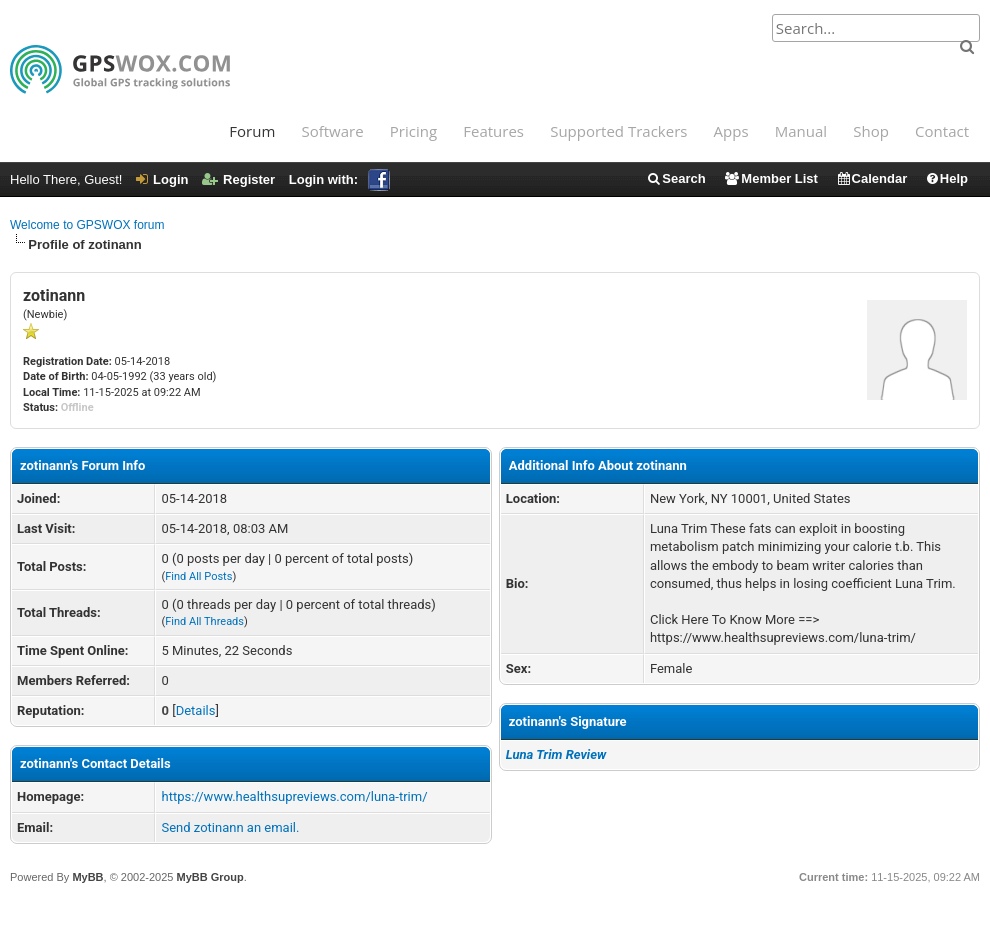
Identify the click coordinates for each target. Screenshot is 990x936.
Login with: (339, 179)
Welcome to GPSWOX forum (87, 225)
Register (238, 179)
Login (162, 179)
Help (946, 178)
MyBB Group (209, 877)
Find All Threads (204, 621)
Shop (871, 131)
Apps (731, 131)
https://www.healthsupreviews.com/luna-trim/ (294, 796)
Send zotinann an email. (230, 827)
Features (493, 131)
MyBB (87, 877)
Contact (942, 131)
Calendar (872, 178)
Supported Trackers (618, 131)
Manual (801, 131)
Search (675, 178)
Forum (252, 131)
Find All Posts (198, 576)
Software (332, 131)
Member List (770, 178)
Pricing (413, 131)
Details (196, 710)
